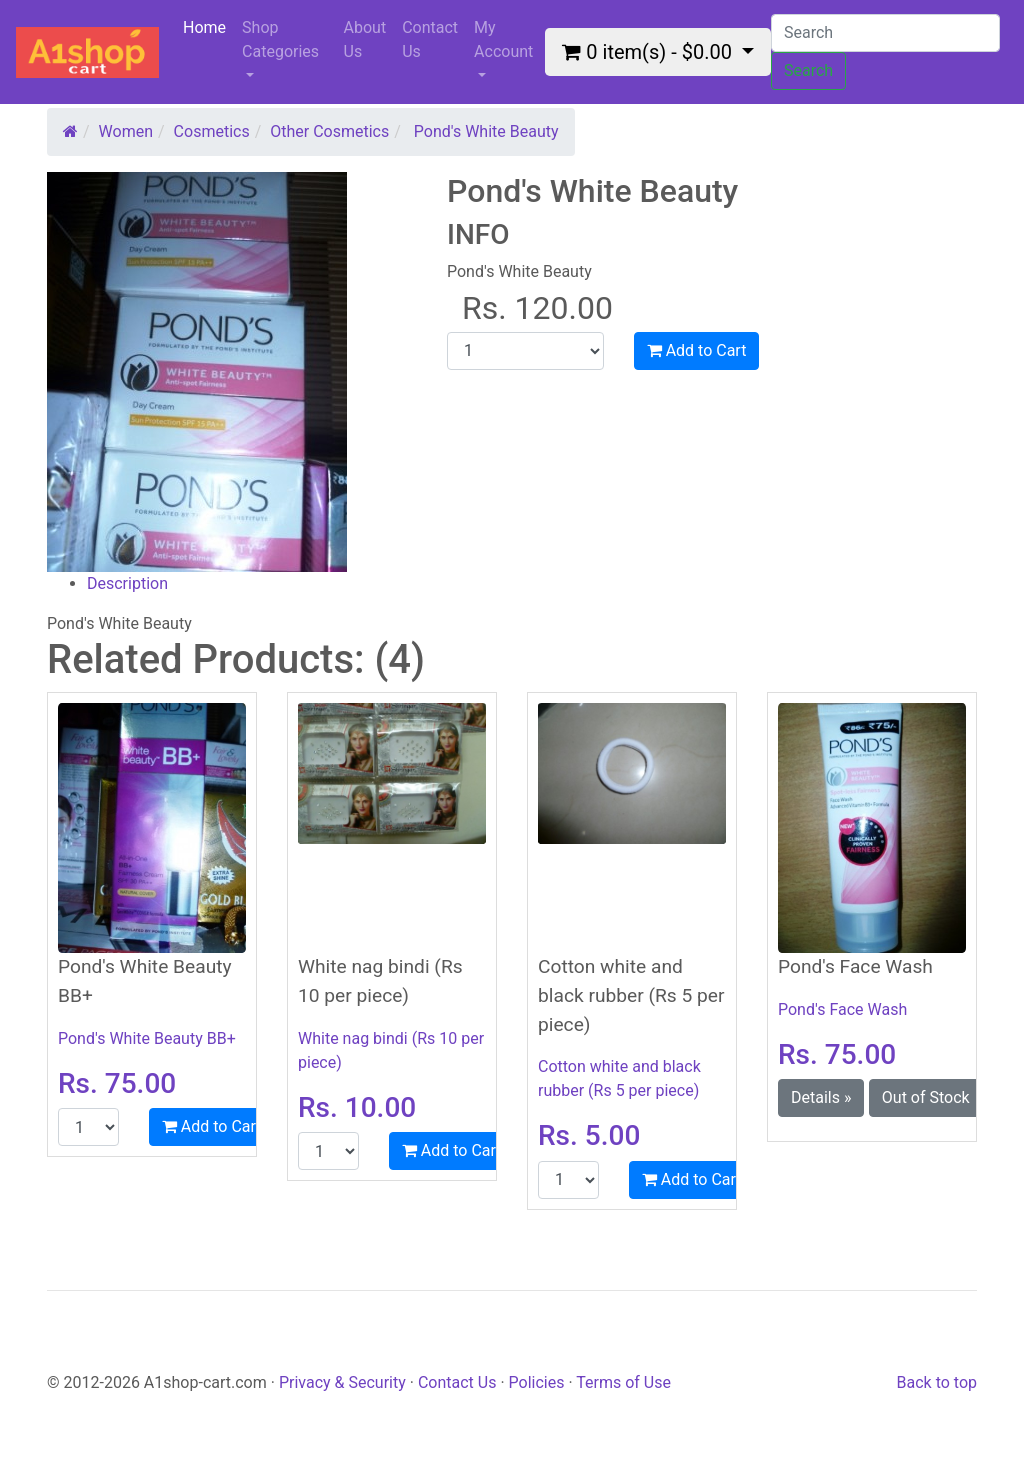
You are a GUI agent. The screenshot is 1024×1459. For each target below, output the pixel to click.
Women (126, 131)
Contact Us (430, 39)
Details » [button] (821, 1097)
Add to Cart (697, 350)
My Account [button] (503, 39)
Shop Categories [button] (280, 39)
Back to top (937, 1382)
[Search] (885, 33)
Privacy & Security (344, 1382)
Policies (537, 1382)
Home (208, 26)
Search (808, 70)
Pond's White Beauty (486, 131)
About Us (365, 39)
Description (127, 583)
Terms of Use (623, 1382)
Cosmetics (212, 131)
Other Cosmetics (329, 131)
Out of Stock (926, 1097)
